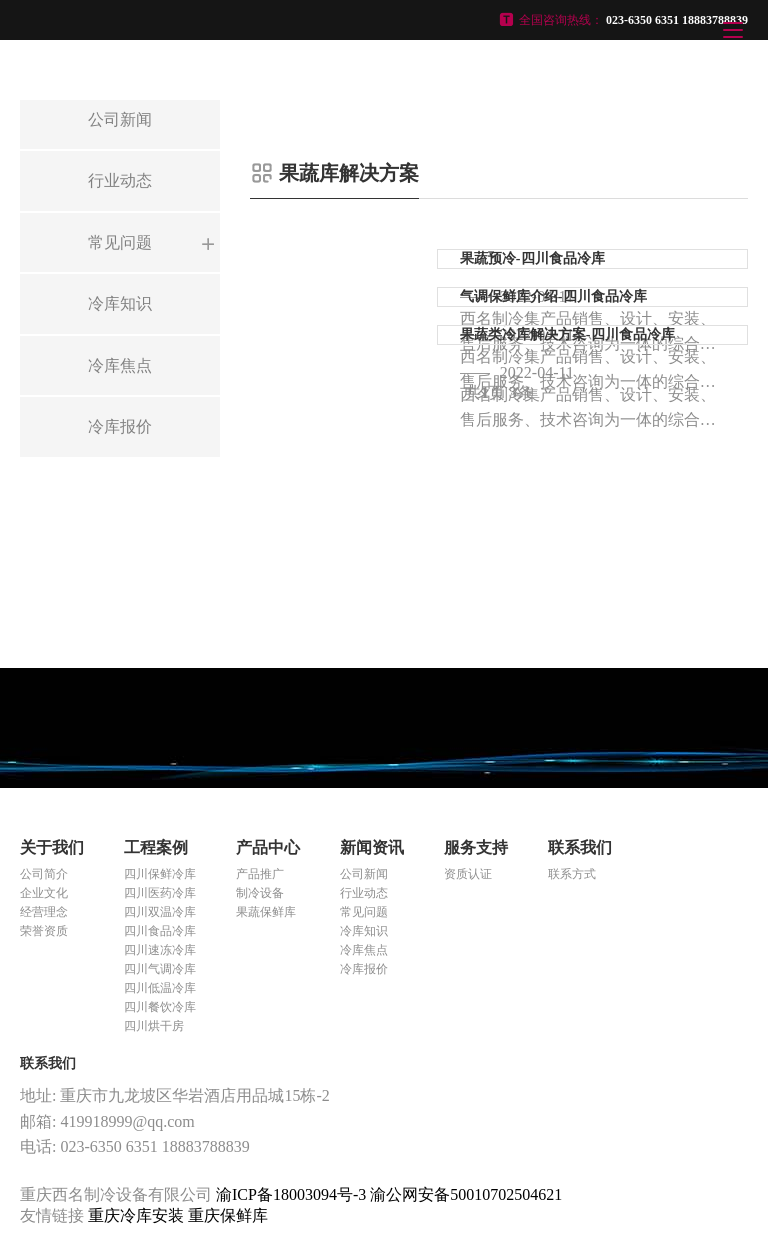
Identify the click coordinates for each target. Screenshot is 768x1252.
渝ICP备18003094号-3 (291, 1194)
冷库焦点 (364, 950)
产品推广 (260, 874)
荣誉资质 (44, 931)
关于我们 (52, 847)
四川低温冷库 (160, 988)
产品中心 (268, 847)
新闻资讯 (372, 847)
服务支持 (476, 847)
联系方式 (572, 874)
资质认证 (468, 874)
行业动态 (364, 893)
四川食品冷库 (160, 931)
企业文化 (44, 893)
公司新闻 (364, 874)
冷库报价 (364, 969)
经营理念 (44, 912)
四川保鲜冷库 (160, 874)
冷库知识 (364, 931)
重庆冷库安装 (138, 1215)
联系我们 (580, 847)
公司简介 (44, 874)
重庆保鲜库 (228, 1215)
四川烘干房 (154, 1026)
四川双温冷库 (160, 912)
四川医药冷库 (160, 893)
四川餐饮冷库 (160, 1007)
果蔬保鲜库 (266, 912)
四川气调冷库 (160, 969)
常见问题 (364, 912)
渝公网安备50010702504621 (466, 1194)
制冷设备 (260, 893)
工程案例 (156, 847)
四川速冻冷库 (160, 950)
